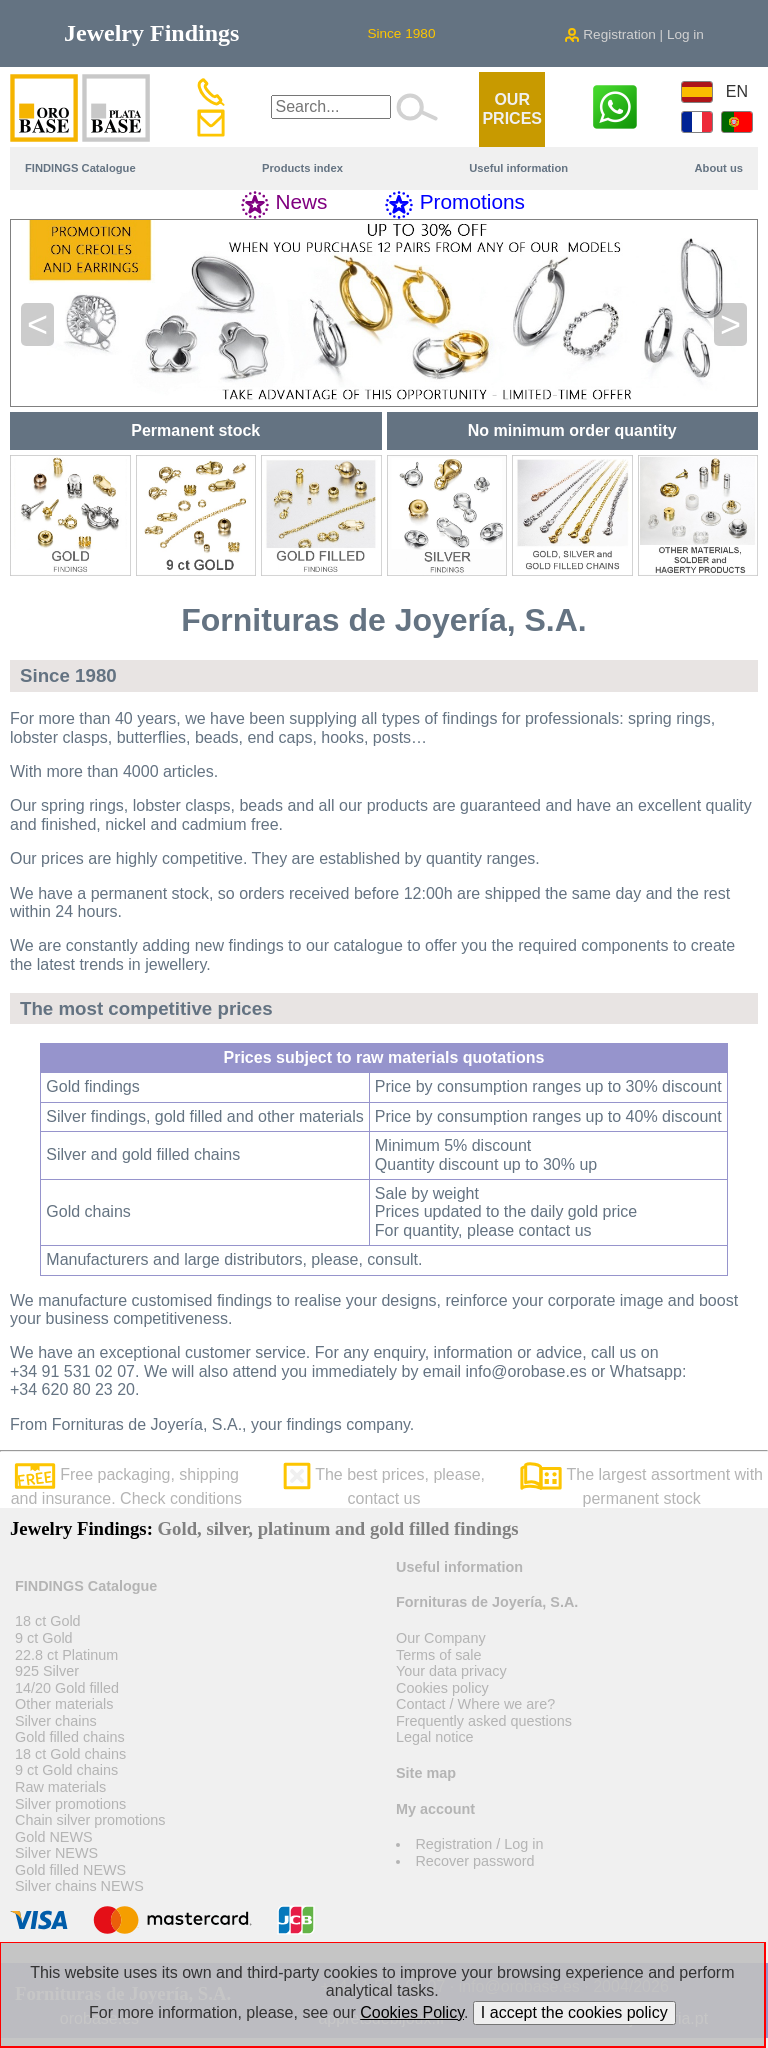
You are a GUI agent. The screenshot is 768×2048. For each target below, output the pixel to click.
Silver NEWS (56, 1853)
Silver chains (56, 1721)
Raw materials (60, 1787)
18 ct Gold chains (70, 1754)
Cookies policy (442, 1688)
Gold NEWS (54, 1837)
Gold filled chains (70, 1737)
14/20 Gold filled (67, 1688)
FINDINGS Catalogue (80, 168)
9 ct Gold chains (66, 1770)
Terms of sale (439, 1655)
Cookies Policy (412, 2012)
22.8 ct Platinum (66, 1655)
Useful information (518, 168)
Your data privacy (451, 1671)
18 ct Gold (48, 1621)
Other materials (64, 1704)
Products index (302, 168)
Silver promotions (70, 1804)
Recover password (474, 1861)
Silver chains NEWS (79, 1886)
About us (719, 168)
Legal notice (435, 1737)
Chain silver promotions (90, 1820)
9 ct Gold (44, 1638)
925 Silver (47, 1671)
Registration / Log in (479, 1844)
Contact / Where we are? (475, 1704)
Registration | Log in (634, 34)
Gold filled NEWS (70, 1870)
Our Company (441, 1638)
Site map (426, 1773)
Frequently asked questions (484, 1721)
